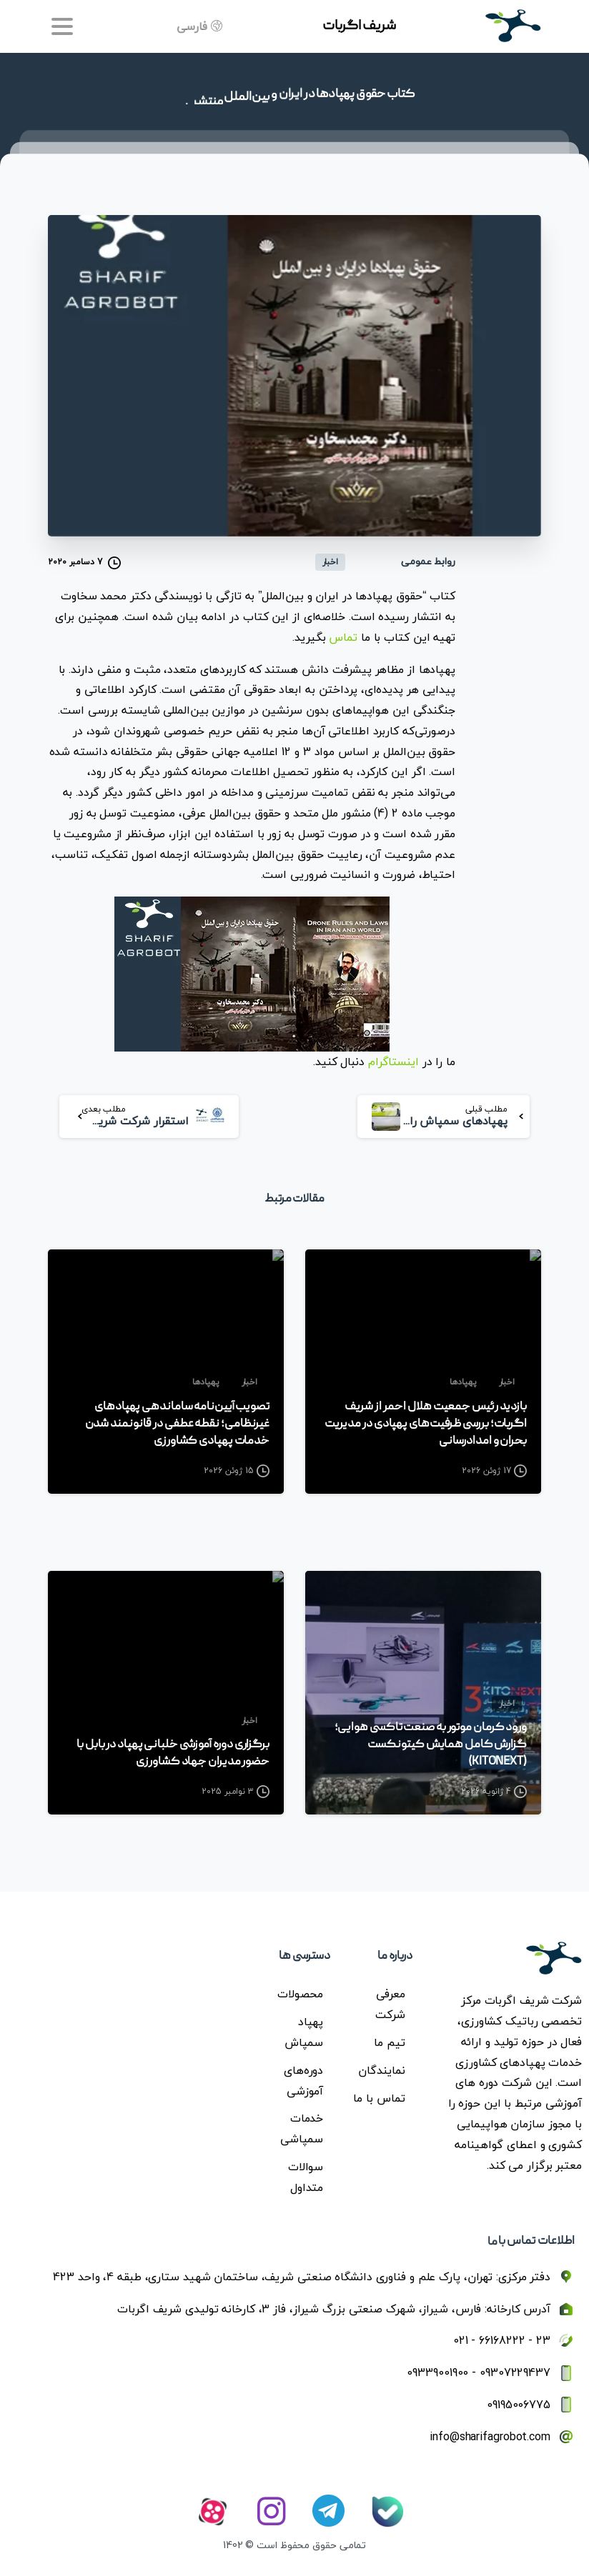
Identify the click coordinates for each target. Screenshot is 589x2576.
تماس (343, 637)
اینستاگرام (393, 1062)
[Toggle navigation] (62, 26)
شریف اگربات (359, 26)
